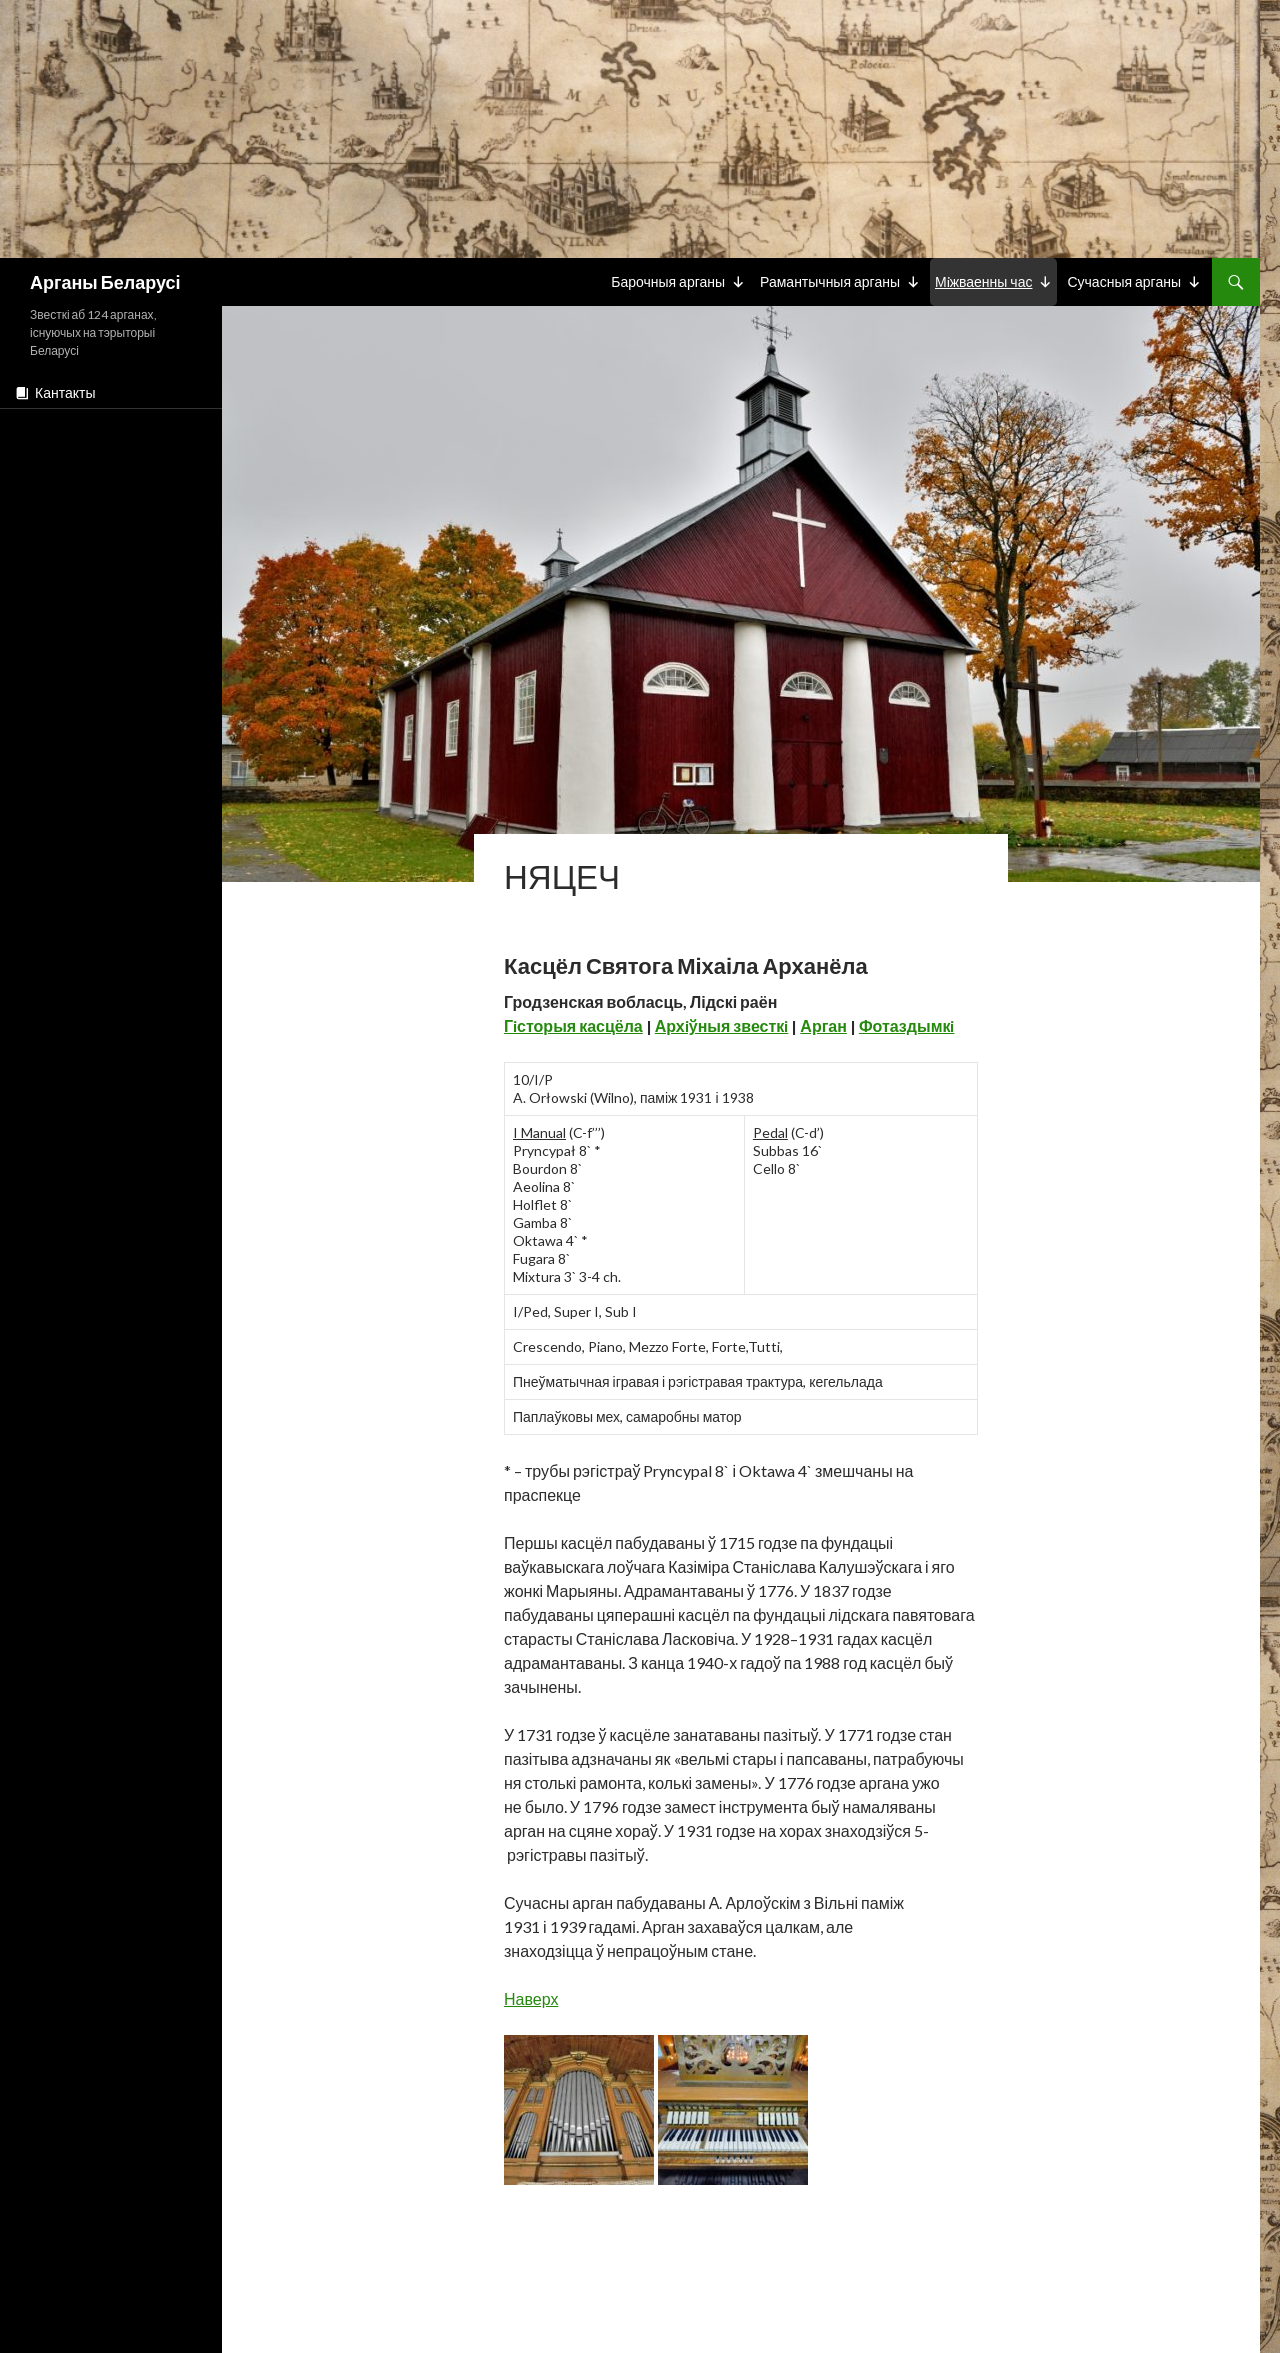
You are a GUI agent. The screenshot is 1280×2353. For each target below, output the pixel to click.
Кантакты (65, 392)
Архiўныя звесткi (722, 1025)
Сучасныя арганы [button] (1124, 281)
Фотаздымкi (907, 1025)
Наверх (531, 1998)
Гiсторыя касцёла (573, 1025)
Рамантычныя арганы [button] (830, 281)
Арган (823, 1025)
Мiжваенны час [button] (984, 281)
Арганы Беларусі (105, 282)
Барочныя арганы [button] (668, 281)
